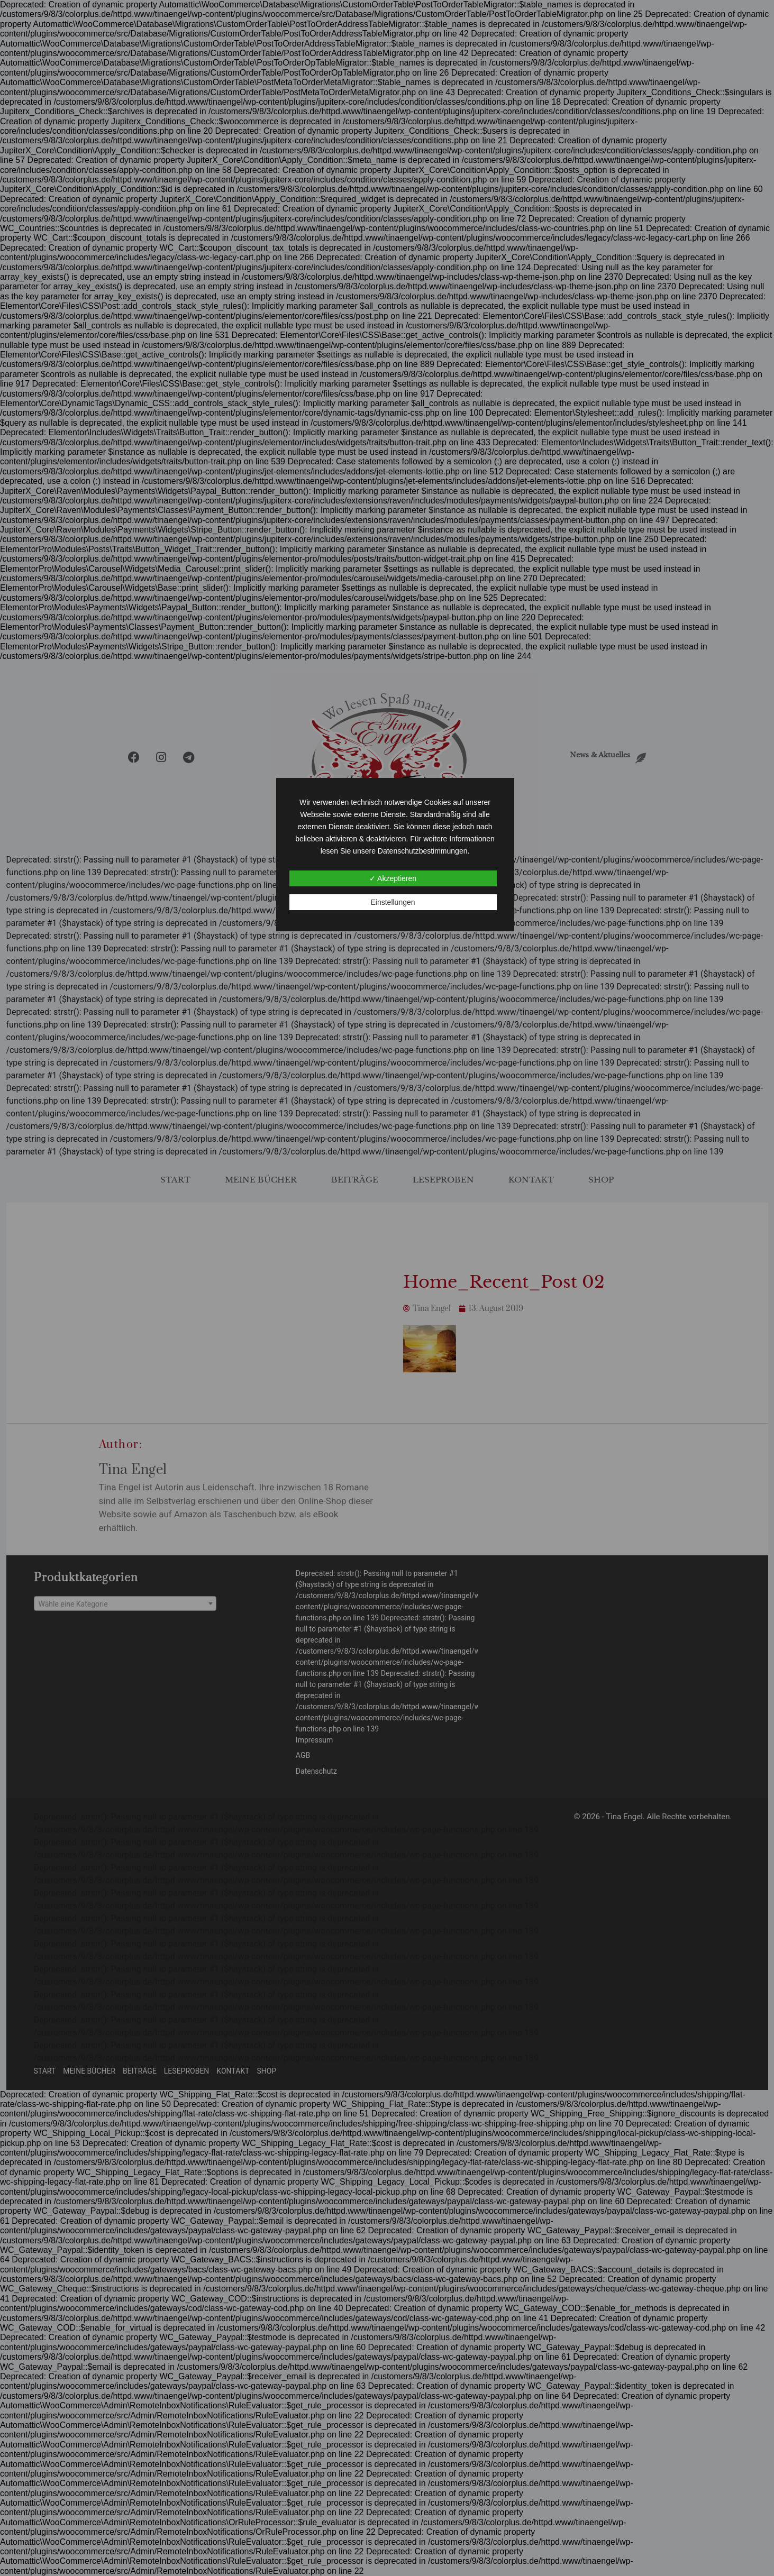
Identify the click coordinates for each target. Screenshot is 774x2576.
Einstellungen (392, 902)
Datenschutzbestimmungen (423, 851)
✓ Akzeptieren (392, 878)
